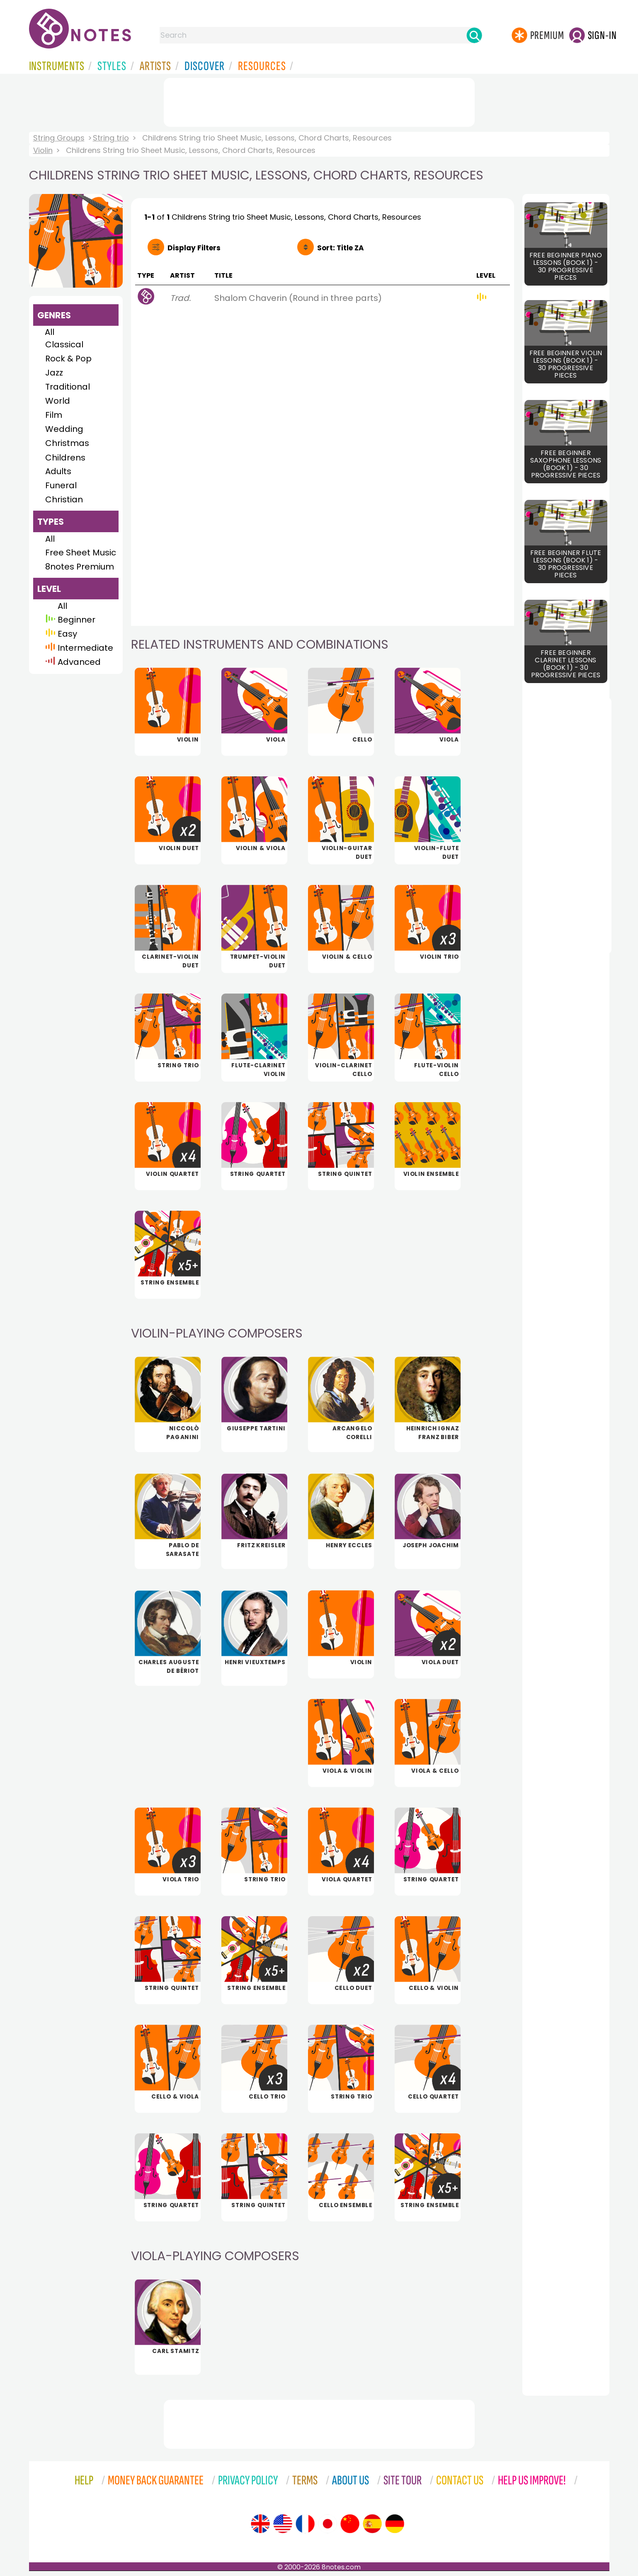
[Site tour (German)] (394, 2523)
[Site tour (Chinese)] (350, 2523)
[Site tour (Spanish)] (372, 2523)
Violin (43, 150)
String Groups (59, 138)
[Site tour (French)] (305, 2523)
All (49, 332)
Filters (194, 248)
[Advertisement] (319, 100)
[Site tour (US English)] (282, 2523)
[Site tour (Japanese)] (327, 2523)
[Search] (474, 35)
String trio (111, 138)
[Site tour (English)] (260, 2523)
